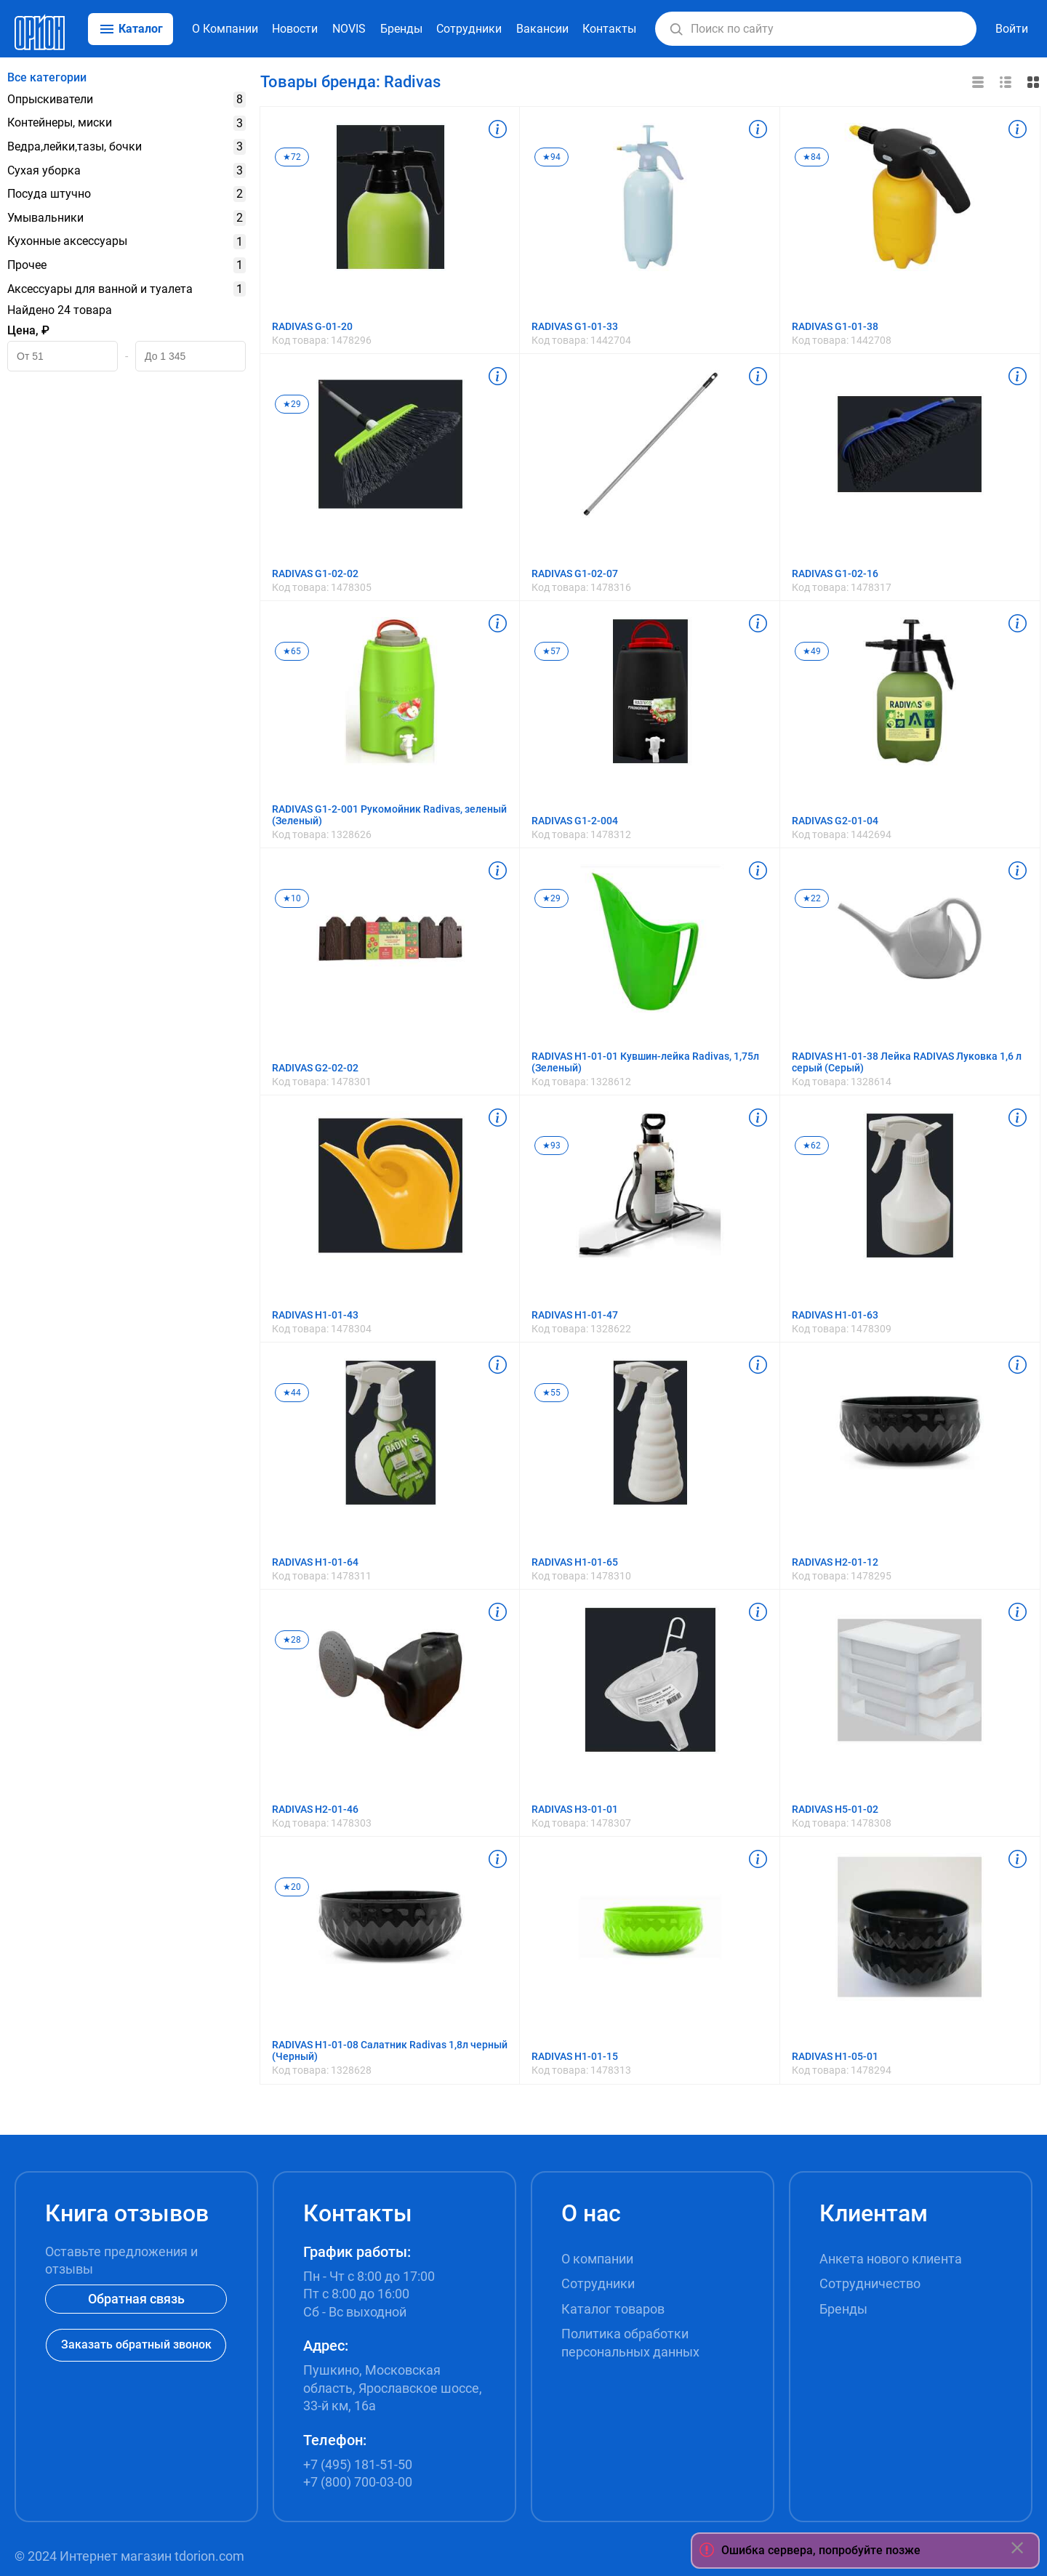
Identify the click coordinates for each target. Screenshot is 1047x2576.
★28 (292, 1640)
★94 (551, 157)
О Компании (225, 29)
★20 (292, 1887)
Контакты (609, 29)
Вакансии (542, 29)
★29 (292, 404)
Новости (295, 29)
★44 (292, 1393)
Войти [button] (1011, 29)
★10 (292, 898)
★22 (812, 898)
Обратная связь (136, 2298)
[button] (676, 29)
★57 (551, 651)
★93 (551, 1145)
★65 (292, 651)
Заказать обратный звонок (136, 2344)
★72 (292, 157)
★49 (812, 651)
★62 (812, 1145)
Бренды (401, 29)
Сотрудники (469, 29)
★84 (812, 157)
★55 (551, 1393)
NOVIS (349, 29)
